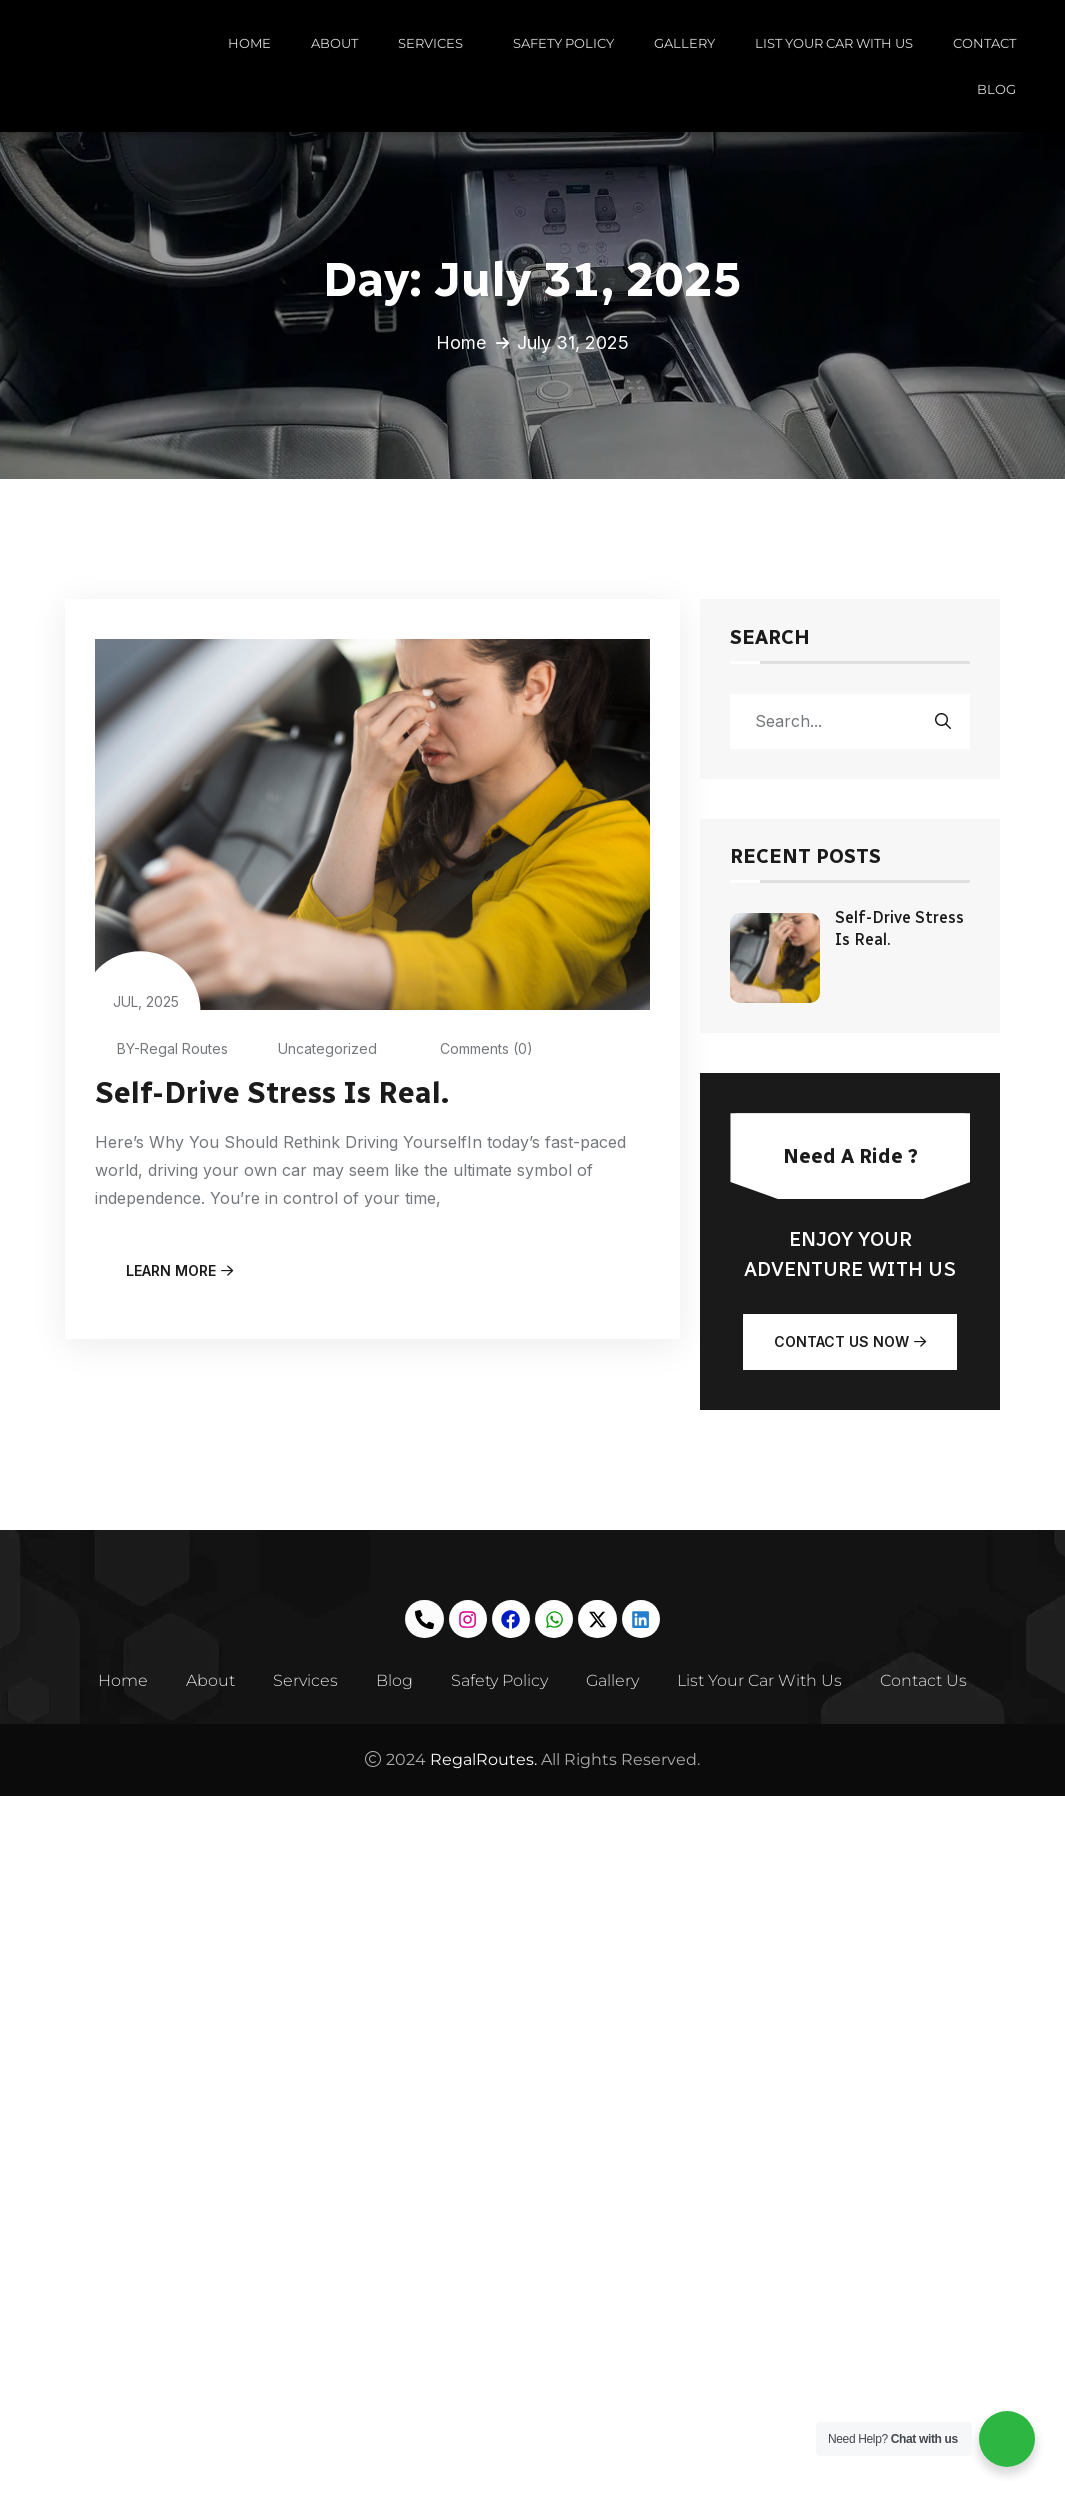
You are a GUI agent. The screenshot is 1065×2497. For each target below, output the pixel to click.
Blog (393, 1680)
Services (302, 1680)
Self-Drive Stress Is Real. (274, 1093)
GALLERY (684, 43)
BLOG (996, 89)
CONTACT (984, 43)
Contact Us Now (850, 1341)
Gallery (615, 1680)
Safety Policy (500, 1680)
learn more (179, 1269)
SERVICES (435, 43)
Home (461, 342)
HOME (249, 43)
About (205, 1680)
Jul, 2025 (146, 985)
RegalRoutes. (481, 1759)
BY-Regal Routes (161, 1048)
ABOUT (334, 43)
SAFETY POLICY (563, 43)
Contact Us (930, 1680)
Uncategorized (315, 1048)
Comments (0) (470, 1048)
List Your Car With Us (764, 1680)
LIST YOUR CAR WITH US (834, 43)
